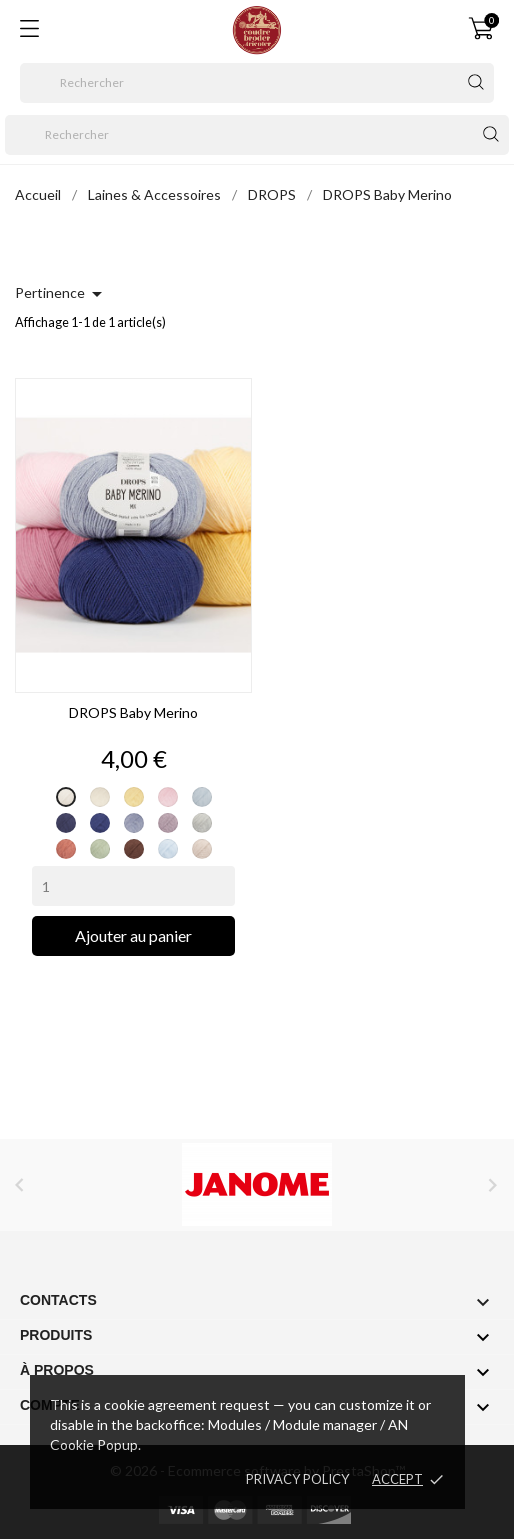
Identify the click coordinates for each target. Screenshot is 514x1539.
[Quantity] (133, 886)
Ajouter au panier (133, 935)
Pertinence (62, 294)
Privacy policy (297, 1479)
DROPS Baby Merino (133, 712)
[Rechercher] (257, 83)
